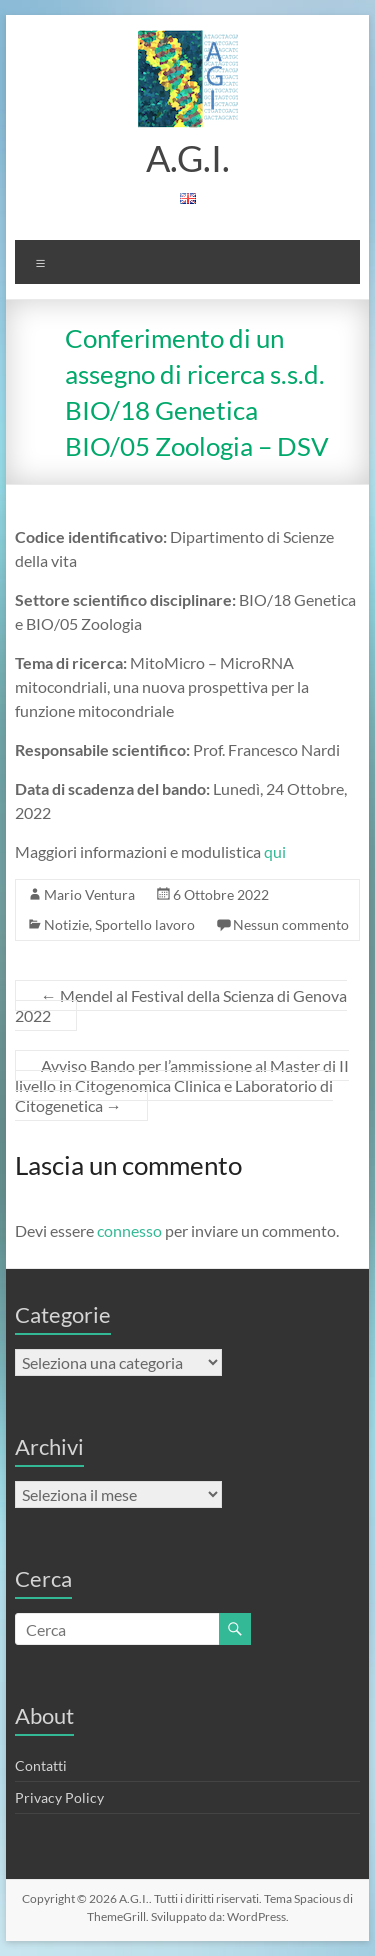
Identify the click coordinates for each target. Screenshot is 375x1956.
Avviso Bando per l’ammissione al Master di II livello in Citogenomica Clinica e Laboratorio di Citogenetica (182, 1085)
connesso (129, 1230)
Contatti (41, 1765)
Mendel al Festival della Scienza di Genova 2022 (181, 1005)
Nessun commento (291, 924)
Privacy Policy (59, 1797)
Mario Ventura (89, 894)
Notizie (66, 924)
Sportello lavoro (145, 924)
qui (275, 851)
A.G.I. (188, 158)
